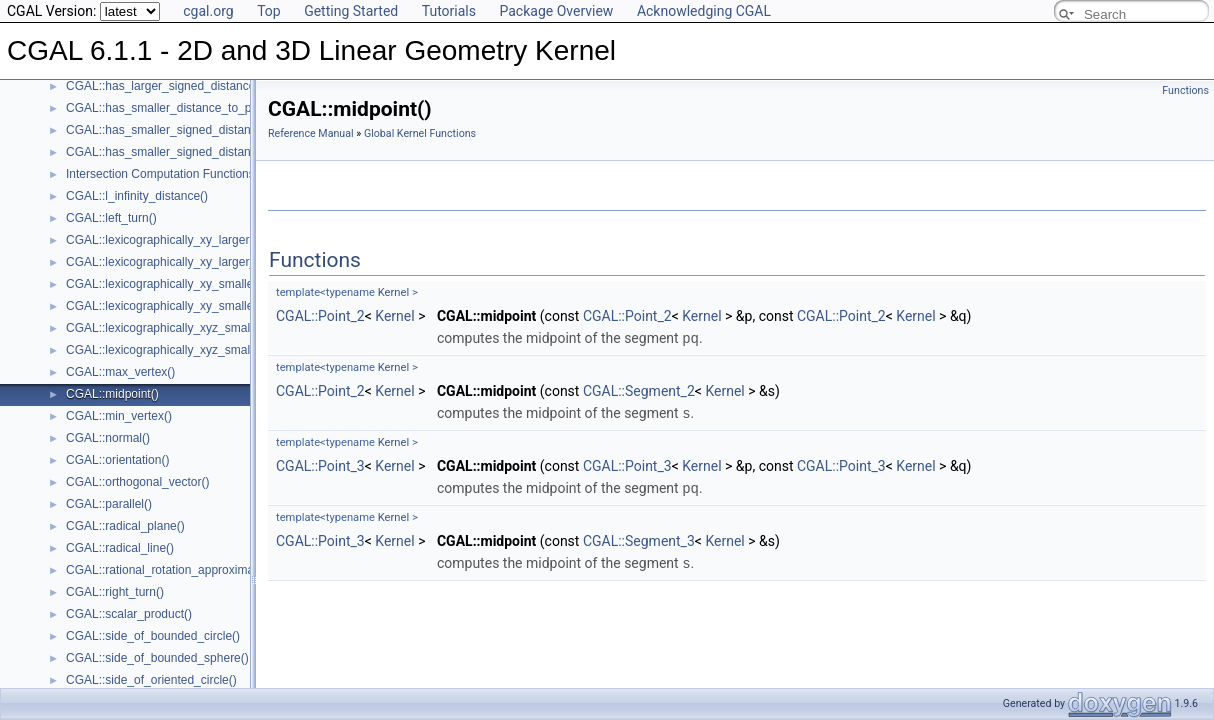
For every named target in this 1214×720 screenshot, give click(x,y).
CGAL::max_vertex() (120, 372)
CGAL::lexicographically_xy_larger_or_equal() (188, 262)
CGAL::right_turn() (115, 592)
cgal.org (208, 11)
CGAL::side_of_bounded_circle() (153, 636)
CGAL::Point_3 (320, 464)
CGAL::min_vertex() (119, 416)
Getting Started (351, 11)
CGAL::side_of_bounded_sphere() (157, 658)
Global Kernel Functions (420, 133)
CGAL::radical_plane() (125, 526)
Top (269, 11)
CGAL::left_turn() (111, 218)
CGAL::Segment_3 (639, 538)
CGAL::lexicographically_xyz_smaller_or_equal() (195, 350)
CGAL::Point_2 (320, 316)
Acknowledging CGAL (704, 11)
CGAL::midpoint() (112, 394)
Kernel (393, 292)
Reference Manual (311, 133)
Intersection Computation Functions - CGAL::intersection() (220, 174)
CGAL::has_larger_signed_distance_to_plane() (191, 86)
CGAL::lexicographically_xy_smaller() (165, 284)
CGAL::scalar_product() (129, 614)
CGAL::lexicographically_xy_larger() (161, 240)
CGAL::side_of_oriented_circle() (151, 680)
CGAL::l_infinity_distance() (137, 196)
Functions (1185, 90)
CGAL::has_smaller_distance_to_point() (172, 108)
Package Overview (556, 11)
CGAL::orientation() (117, 460)
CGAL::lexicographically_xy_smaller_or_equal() (192, 306)
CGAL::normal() (108, 438)
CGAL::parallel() (109, 504)
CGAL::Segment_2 (639, 390)
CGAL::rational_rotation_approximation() (173, 570)
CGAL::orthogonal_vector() (137, 482)
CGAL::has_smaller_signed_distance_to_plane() (195, 152)
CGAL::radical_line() (120, 548)
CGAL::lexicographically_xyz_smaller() (168, 328)
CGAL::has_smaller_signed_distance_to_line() (189, 130)
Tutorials (449, 11)
